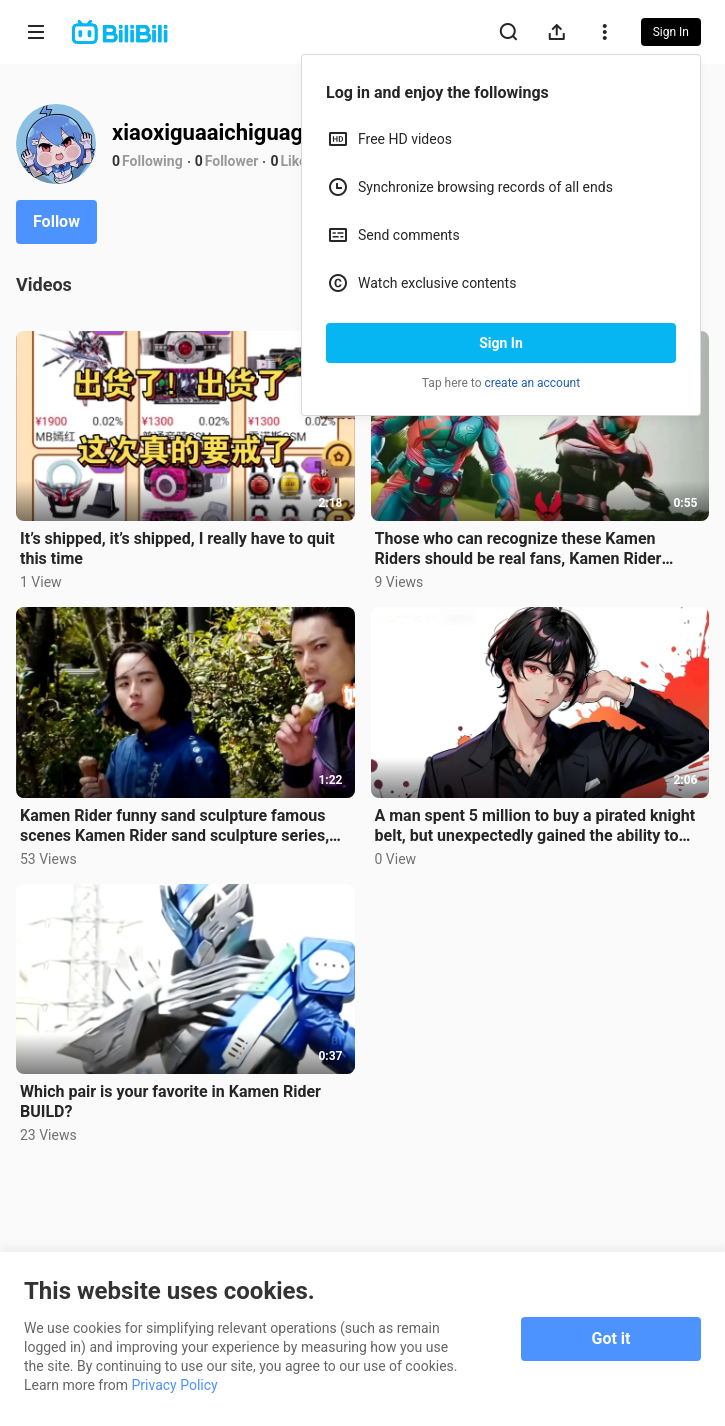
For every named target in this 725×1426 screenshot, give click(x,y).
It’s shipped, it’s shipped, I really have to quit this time (177, 548)
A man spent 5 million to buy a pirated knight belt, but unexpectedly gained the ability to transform (535, 826)
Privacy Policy (175, 1385)
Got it (611, 1338)
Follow (56, 221)
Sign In (501, 343)
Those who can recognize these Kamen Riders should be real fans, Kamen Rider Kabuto (518, 549)
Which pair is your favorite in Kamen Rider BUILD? (170, 1101)
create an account (533, 383)
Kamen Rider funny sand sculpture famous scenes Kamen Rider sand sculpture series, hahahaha (174, 826)
